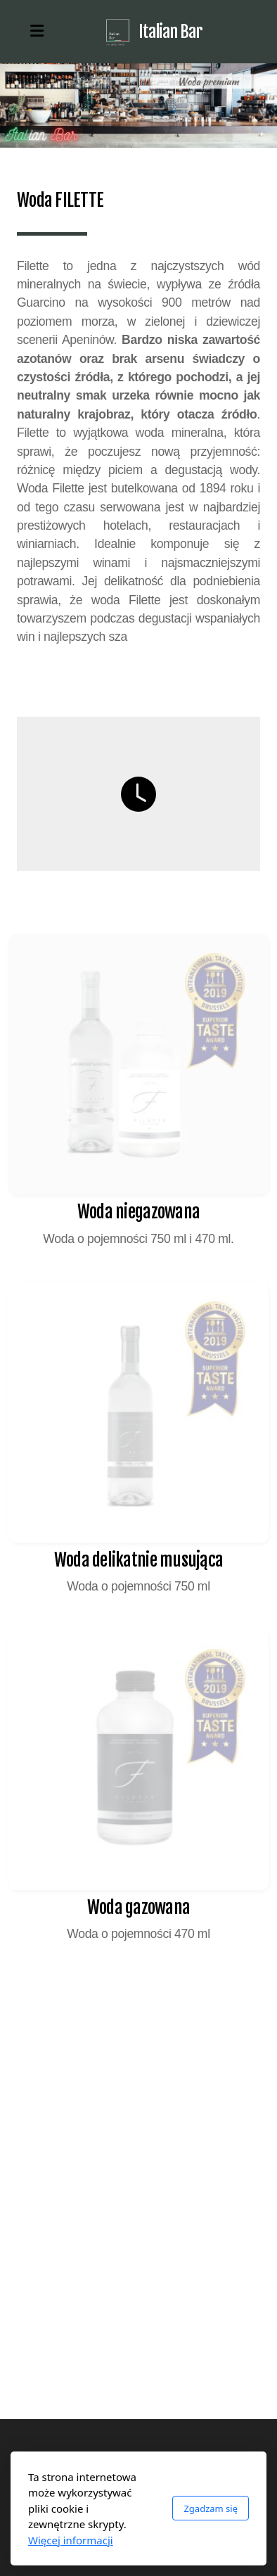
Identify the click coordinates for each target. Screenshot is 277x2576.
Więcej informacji (70, 2540)
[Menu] (36, 31)
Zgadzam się (210, 2508)
